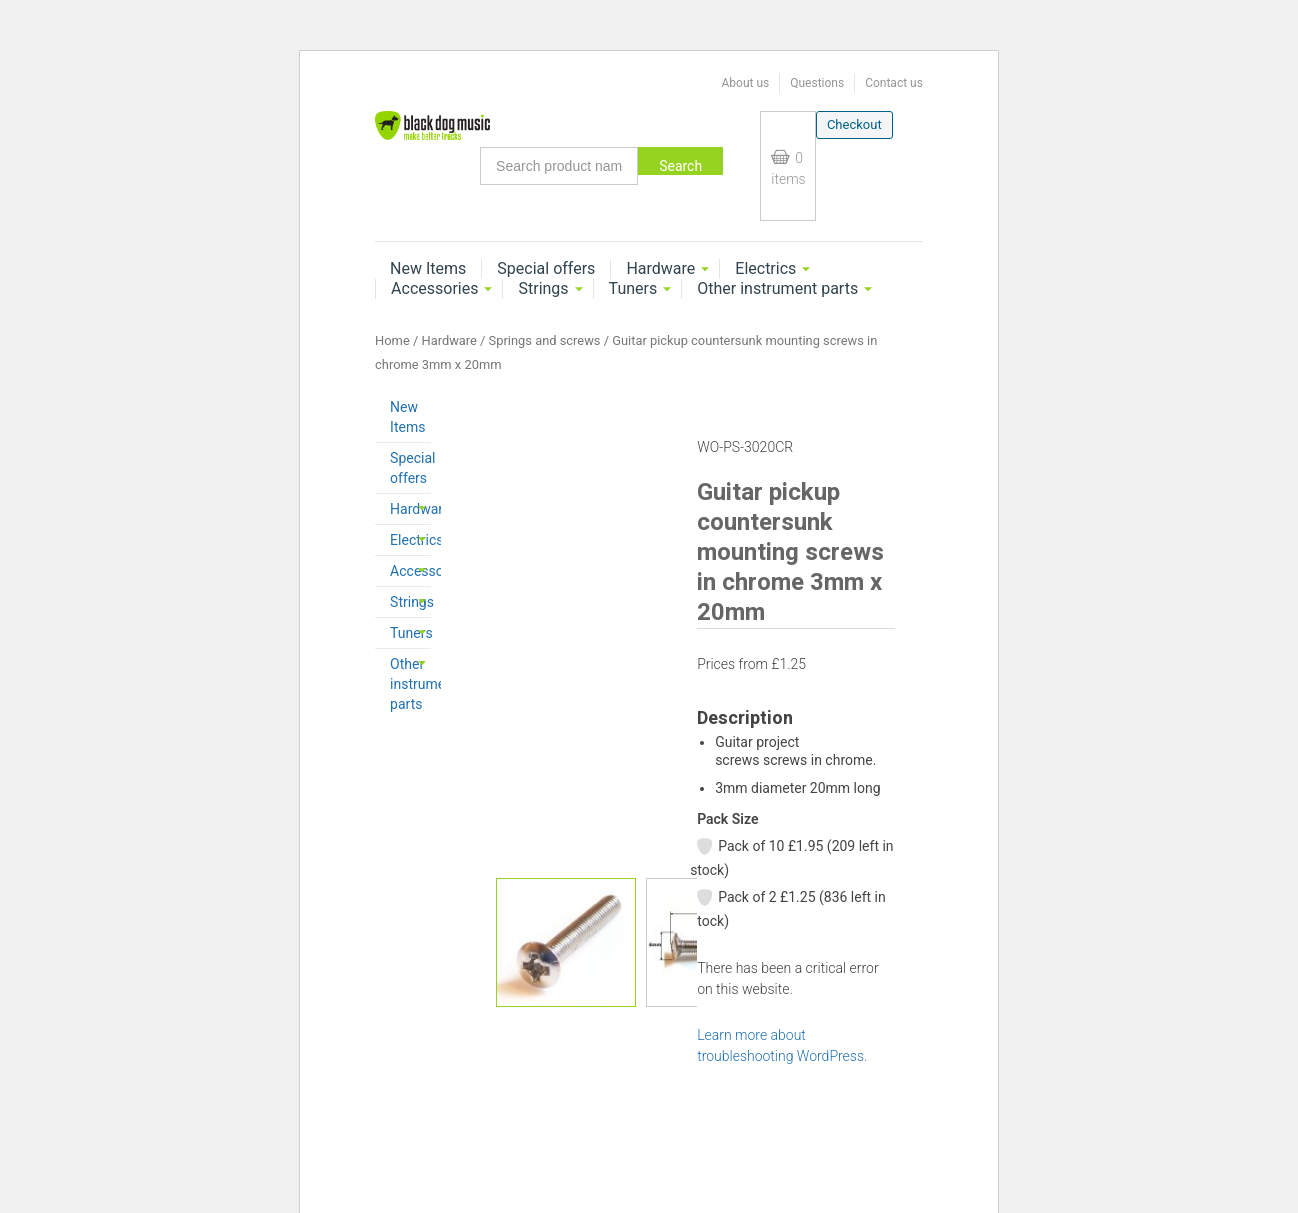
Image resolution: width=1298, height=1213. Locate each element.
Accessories (434, 288)
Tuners (633, 288)
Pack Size (727, 819)
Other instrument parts (777, 288)
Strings (543, 288)
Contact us (894, 83)
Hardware (660, 268)
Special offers (546, 268)
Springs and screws (545, 340)
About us (745, 83)
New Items (428, 268)
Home (392, 340)
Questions (817, 83)
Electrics (765, 268)
